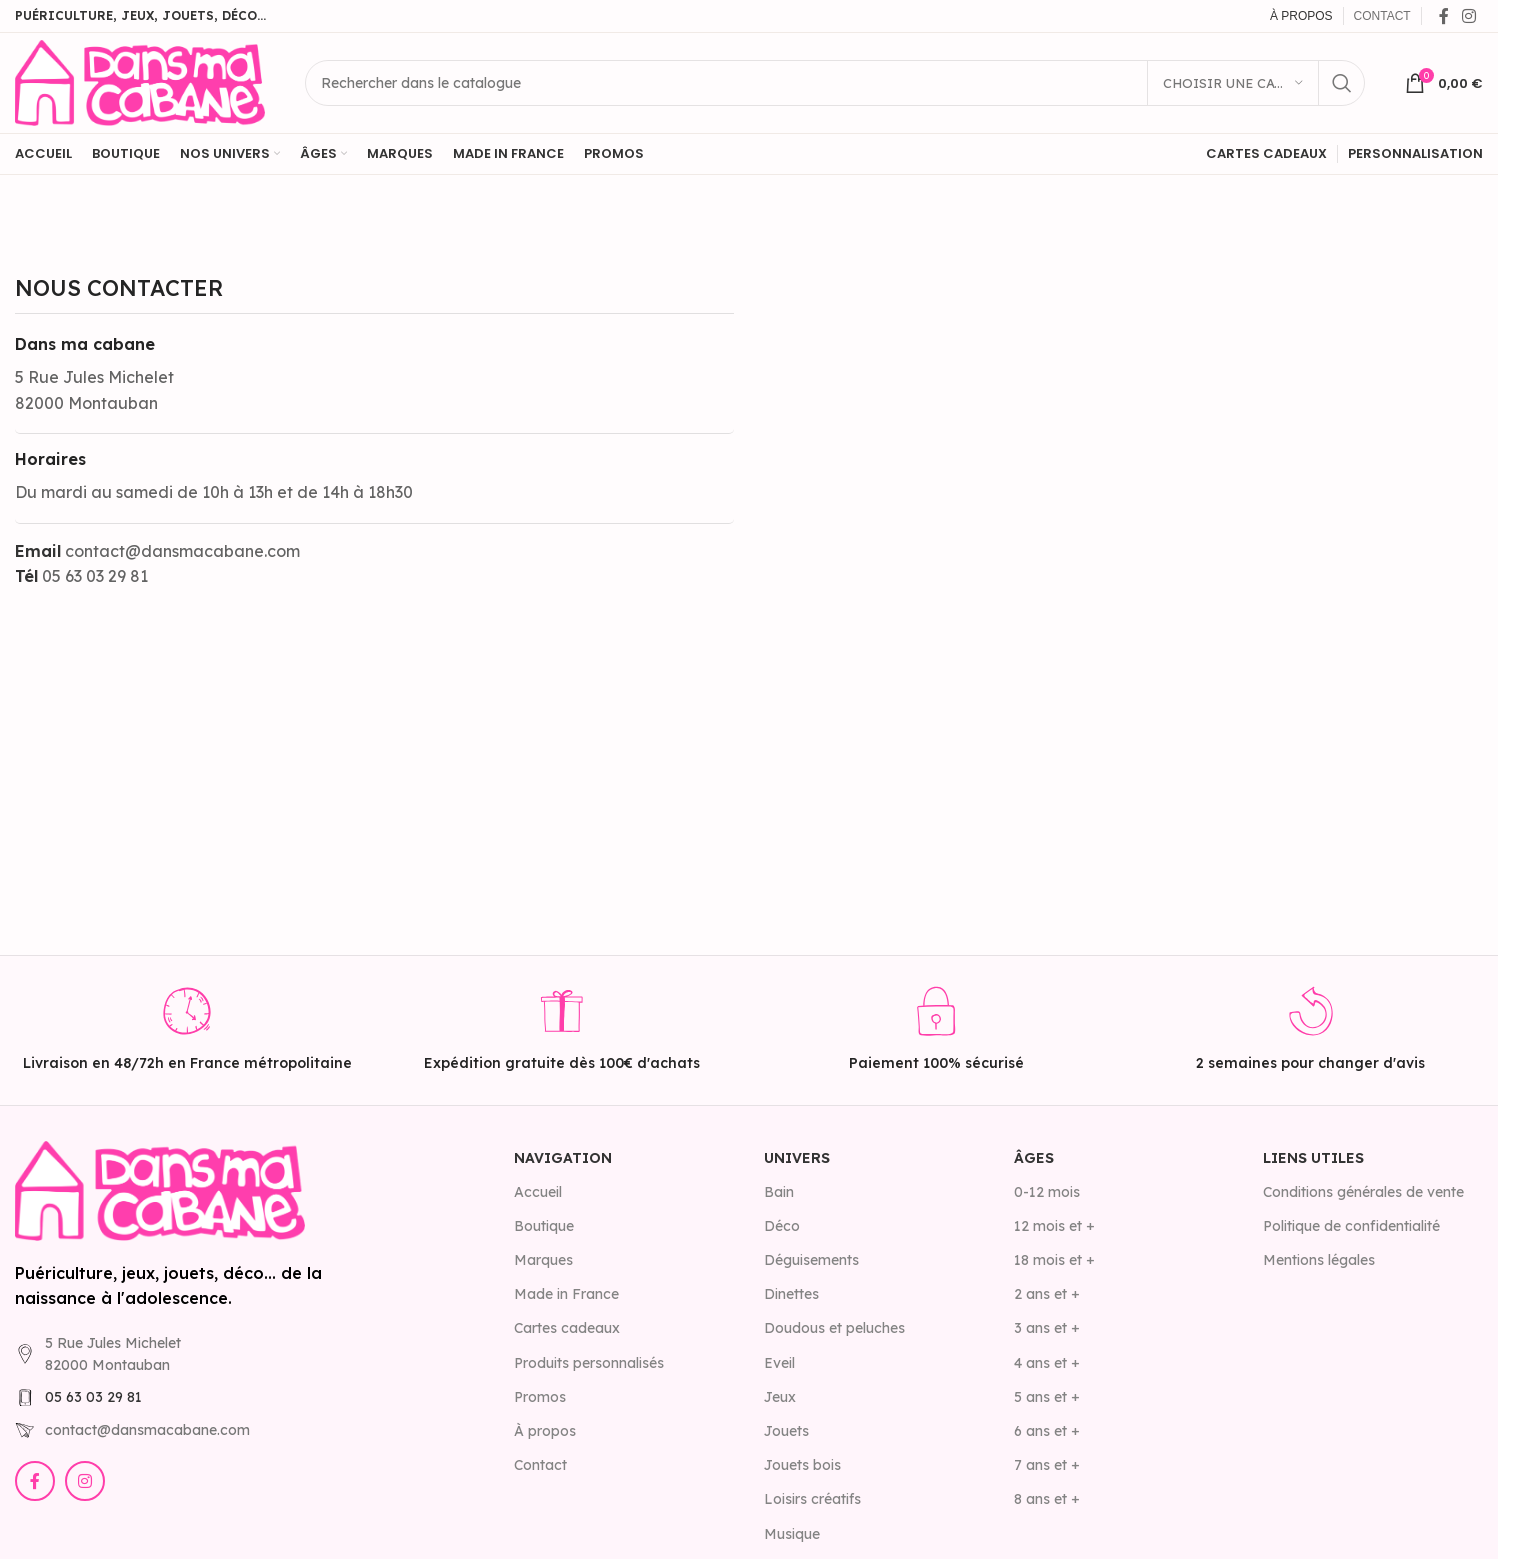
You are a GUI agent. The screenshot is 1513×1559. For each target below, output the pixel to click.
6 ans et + (1047, 1431)
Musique (792, 1534)
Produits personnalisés (589, 1363)
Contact (540, 1465)
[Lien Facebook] (1444, 16)
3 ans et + (1047, 1328)
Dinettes (791, 1294)
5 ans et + (1047, 1397)
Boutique (544, 1226)
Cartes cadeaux (567, 1328)
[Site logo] (140, 81)
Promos (540, 1397)
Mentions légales (1319, 1260)
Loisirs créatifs (812, 1499)
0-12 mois (1047, 1192)
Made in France (566, 1294)
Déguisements (811, 1260)
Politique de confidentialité (1351, 1226)
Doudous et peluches (834, 1328)
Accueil (538, 1192)
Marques (543, 1260)
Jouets (786, 1431)
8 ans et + (1047, 1499)
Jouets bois (802, 1465)
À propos (545, 1431)
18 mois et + (1054, 1260)
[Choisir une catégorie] (1233, 83)
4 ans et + (1047, 1363)
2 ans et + (1047, 1294)
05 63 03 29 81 (93, 1397)
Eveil (779, 1363)
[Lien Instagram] (1469, 16)
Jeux (780, 1397)
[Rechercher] (835, 83)
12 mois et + (1054, 1226)
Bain (779, 1192)
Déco (782, 1226)
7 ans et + (1047, 1465)
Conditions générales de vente (1363, 1192)
